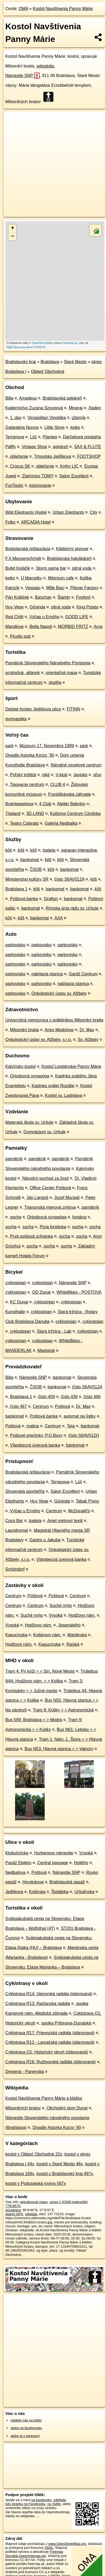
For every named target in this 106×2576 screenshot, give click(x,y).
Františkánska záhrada (69, 794)
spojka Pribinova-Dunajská (66, 2023)
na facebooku (41, 2500)
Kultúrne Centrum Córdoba (75, 813)
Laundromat (16, 1530)
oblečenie (19, 456)
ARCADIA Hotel (36, 522)
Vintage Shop (34, 446)
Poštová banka (24, 898)
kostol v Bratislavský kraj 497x (64, 2173)
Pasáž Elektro (18, 1862)
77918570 (12, 2206)
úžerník (78, 417)
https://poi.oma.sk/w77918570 (26, 347)
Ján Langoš (37, 1197)
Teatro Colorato (24, 823)
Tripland (12, 813)
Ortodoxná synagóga (29, 1076)
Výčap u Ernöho (44, 617)
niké (46, 775)
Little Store (54, 427)
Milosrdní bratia (24, 1030)
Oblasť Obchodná (47, 371)
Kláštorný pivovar (72, 548)
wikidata (31, 2214)
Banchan (43, 597)
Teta (71, 1426)
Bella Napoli (41, 626)
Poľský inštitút (23, 775)
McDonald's (79, 1511)
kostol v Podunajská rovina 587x (35, 2183)
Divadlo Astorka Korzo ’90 (57, 2127)
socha (15, 1217)
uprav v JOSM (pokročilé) (68, 2202)
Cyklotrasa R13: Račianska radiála (37, 2003)
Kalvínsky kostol (20, 1066)
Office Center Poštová (50, 1188)
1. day (16, 417)
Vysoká (56, 1615)
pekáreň (60, 446)
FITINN (73, 709)
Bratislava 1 (16, 889)
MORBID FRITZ (73, 626)
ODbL (49, 2548)
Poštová (62, 1406)
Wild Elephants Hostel (26, 512)
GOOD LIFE (76, 617)
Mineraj (75, 408)
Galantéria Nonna (21, 427)
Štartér (64, 597)
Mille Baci (55, 588)
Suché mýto (60, 1605)
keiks (75, 427)
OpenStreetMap (42, 342)
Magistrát (46, 1350)
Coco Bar (14, 1520)
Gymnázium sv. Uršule (44, 1132)
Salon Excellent (74, 476)
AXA (58, 918)
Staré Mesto (75, 361)
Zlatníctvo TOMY (37, 476)
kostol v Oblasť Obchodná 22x (33, 2154)
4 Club (45, 804)
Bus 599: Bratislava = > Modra (33, 1720)
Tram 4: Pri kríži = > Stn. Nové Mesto (40, 1671)
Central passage (52, 1862)
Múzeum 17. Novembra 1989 (46, 745)
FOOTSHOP (89, 456)
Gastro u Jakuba (45, 1540)
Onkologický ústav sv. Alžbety (59, 993)
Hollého (81, 1862)
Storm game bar (51, 568)
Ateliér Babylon (71, 804)
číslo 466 (92, 1396)
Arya (98, 626)
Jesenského (69, 1625)
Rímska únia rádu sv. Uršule (72, 908)
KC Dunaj (19, 1302)
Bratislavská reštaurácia (27, 548)
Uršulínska (85, 1891)
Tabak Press (87, 1501)
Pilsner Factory (84, 588)
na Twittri (54, 2504)
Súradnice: (13, 2210)
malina (32, 1426)
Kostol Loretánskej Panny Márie (71, 1066)
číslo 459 (46, 1396)
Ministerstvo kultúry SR (27, 879)
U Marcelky (31, 578)
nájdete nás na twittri (26, 2420)
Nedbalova (15, 1872)
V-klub (61, 775)
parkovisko (15, 945)
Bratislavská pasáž (67, 1882)
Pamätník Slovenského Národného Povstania (47, 663)
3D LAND (35, 813)
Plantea (50, 437)
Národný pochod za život (45, 1178)
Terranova (14, 437)
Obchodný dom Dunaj (67, 2108)
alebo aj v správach (25, 2436)
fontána (79, 1217)
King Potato (88, 607)
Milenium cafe (61, 578)
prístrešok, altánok (22, 672)
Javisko (80, 775)
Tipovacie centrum (27, 784)
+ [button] (12, 228)
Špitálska (59, 1891)
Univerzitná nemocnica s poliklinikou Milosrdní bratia (54, 1020)
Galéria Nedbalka (61, 823)
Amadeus (28, 398)
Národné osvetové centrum (76, 765)
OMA (23, 8)
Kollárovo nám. (47, 1635)
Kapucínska (16, 1635)
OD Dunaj (41, 1292)
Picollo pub (20, 636)
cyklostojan (15, 1282)
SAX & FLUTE (87, 446)
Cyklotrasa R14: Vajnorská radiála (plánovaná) (49, 1994)
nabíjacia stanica (47, 974)
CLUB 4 (57, 784)
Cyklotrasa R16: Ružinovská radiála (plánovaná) (50, 2062)
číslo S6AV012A (69, 879)
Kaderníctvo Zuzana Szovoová (34, 408)
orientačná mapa (61, 672)
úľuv (97, 775)
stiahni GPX (14, 2214)
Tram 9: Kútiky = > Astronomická (63, 1710)
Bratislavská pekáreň (62, 398)
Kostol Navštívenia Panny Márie (63, 8)
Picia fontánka (53, 1227)
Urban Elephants (68, 512)
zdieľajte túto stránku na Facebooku (35, 2502)
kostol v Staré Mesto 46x (59, 2164)
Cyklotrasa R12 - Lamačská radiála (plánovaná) (50, 2042)
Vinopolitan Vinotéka (46, 417)
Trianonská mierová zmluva (50, 1207)
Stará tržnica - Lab (54, 1331)
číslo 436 (69, 1396)
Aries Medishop (59, 1030)
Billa (9, 398)
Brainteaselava (19, 804)
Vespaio (32, 588)
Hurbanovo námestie (53, 1853)
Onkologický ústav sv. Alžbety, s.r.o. (38, 1039)
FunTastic (14, 485)
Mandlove (14, 626)
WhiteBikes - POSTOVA (79, 1292)
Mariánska (77, 1635)
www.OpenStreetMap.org (67, 2544)
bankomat (29, 859)
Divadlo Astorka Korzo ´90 (29, 755)
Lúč (33, 437)
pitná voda (82, 568)
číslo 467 (18, 1406)
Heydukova (33, 1882)
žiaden (95, 408)
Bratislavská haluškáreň (69, 558)
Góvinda (37, 607)
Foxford (83, 597)
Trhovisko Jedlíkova (52, 456)
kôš (8, 850)
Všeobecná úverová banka (35, 1445)
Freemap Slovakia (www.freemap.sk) (34, 2554)
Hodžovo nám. (82, 1615)
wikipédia (45, 66)
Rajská (72, 1644)
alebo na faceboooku (26, 2428)
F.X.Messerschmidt (23, 558)
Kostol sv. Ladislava (63, 1095)
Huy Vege (14, 607)
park (9, 745)
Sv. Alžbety (88, 1039)
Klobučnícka (16, 1853)
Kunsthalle (15, 1311)
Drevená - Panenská (24, 2071)
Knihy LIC (69, 466)
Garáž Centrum (83, 974)
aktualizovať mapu (34, 2202)
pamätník (14, 1159)
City (93, 512)
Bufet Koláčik (17, 568)
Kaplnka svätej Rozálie (53, 1085)
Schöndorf (15, 1569)
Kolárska (37, 1891)
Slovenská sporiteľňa (25, 1491)
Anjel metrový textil (64, 1520)
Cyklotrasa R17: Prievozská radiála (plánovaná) (50, 2033)
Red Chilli (14, 617)
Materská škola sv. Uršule (29, 1122)
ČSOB (36, 869)
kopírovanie (40, 485)
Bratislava (49, 361)
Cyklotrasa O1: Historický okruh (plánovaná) (46, 2052)
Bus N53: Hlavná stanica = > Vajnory (59, 1749)
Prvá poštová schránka (31, 1236)
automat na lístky (80, 1416)
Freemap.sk (69, 342)
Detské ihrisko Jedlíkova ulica (33, 709)
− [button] (12, 237)
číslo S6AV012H (83, 1435)
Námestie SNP (22, 76)
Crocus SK (20, 466)
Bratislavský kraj (20, 361)
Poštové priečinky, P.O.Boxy (36, 1435)
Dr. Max (87, 1030)
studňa (55, 682)
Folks (10, 522)
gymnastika (16, 719)
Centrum (41, 1406)
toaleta (49, 850)
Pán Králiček (17, 597)
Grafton (51, 898)
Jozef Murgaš (67, 1197)
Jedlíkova (14, 1891)
